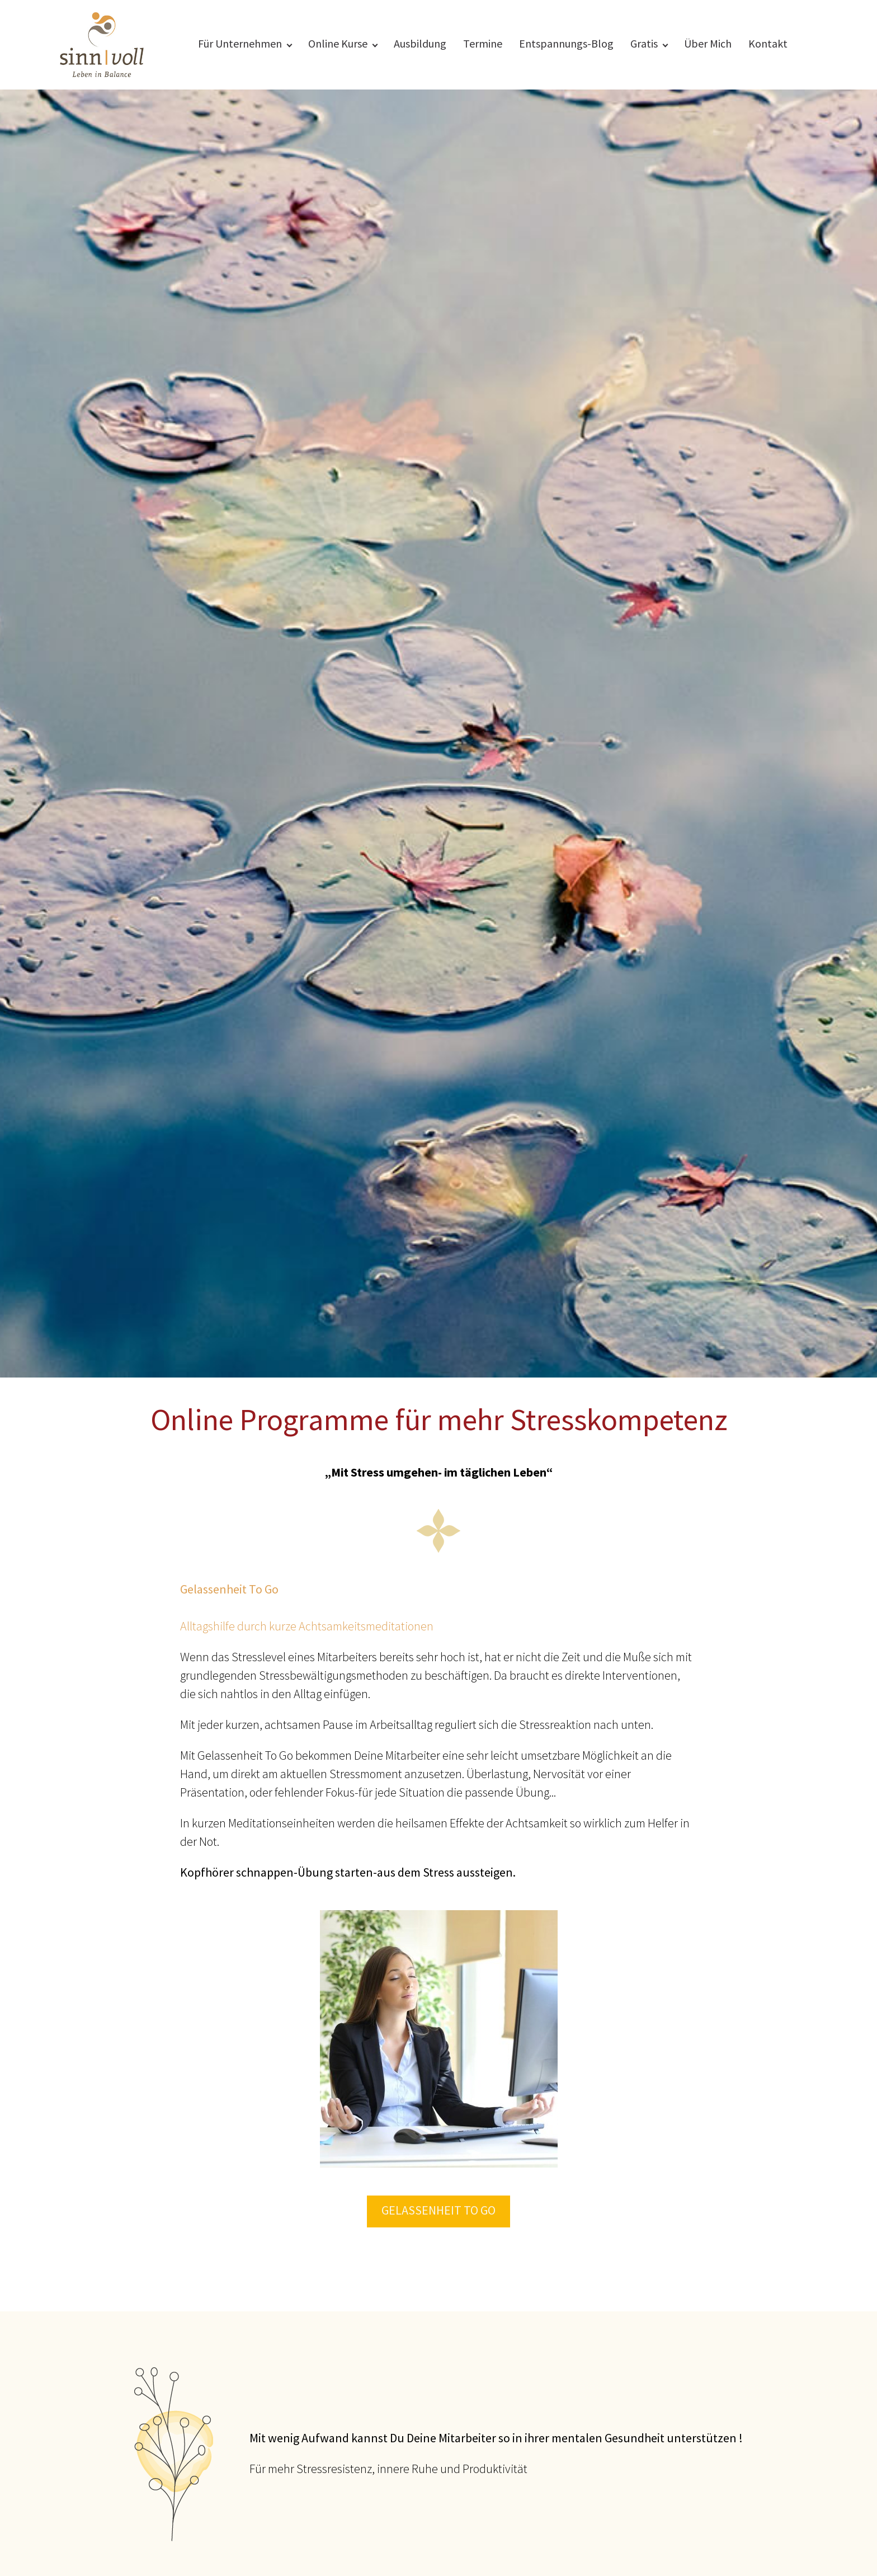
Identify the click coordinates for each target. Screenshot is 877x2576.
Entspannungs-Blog (566, 44)
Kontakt (768, 44)
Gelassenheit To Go (438, 2210)
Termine (482, 44)
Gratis (644, 44)
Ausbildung (420, 44)
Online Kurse (337, 44)
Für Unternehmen (240, 44)
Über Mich (708, 44)
